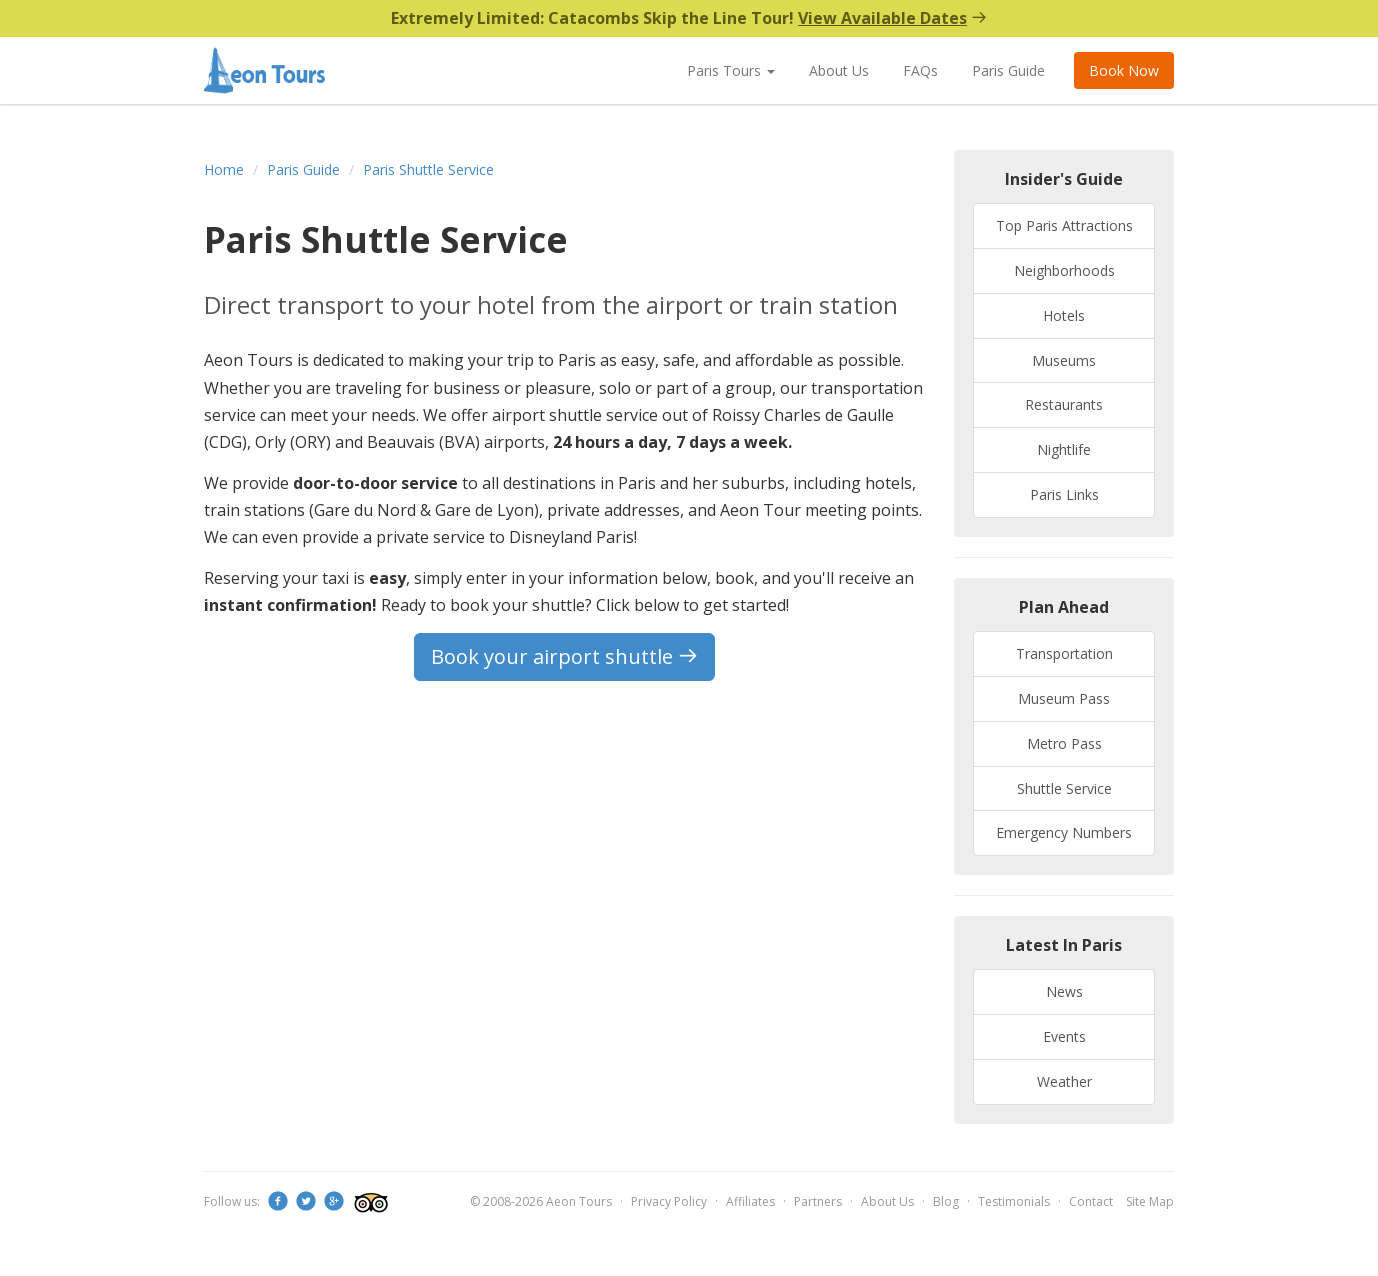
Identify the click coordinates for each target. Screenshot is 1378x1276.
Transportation (1064, 653)
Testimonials (1014, 1201)
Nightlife (1064, 449)
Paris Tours (731, 70)
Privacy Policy (669, 1201)
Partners (818, 1201)
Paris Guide (1008, 70)
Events (1064, 1036)
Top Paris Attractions (1064, 225)
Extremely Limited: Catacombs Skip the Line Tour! (689, 18)
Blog (946, 1201)
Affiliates (750, 1201)
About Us (839, 70)
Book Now (1124, 70)
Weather (1064, 1081)
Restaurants (1064, 404)
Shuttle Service (1064, 788)
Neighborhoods (1064, 270)
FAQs (920, 70)
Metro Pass (1064, 743)
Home (224, 169)
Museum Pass (1064, 698)
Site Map (1150, 1201)
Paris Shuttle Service (428, 169)
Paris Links (1064, 494)
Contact (1091, 1201)
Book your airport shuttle (564, 656)
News (1064, 991)
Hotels (1064, 315)
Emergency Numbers (1064, 832)
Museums (1064, 360)
